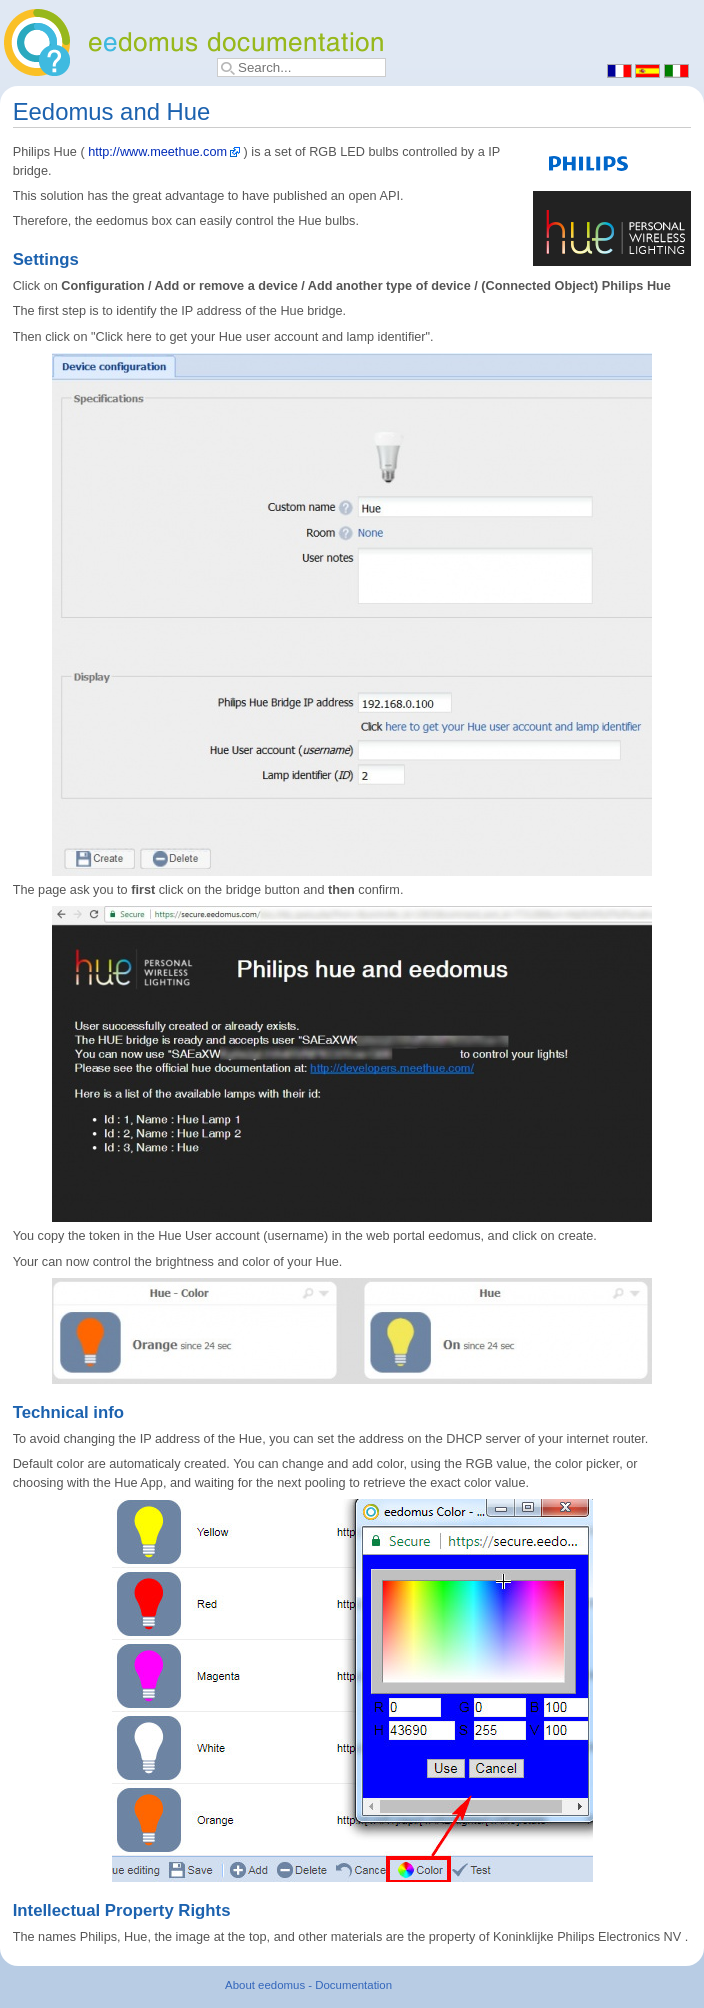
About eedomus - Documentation (308, 1985)
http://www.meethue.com (157, 152)
